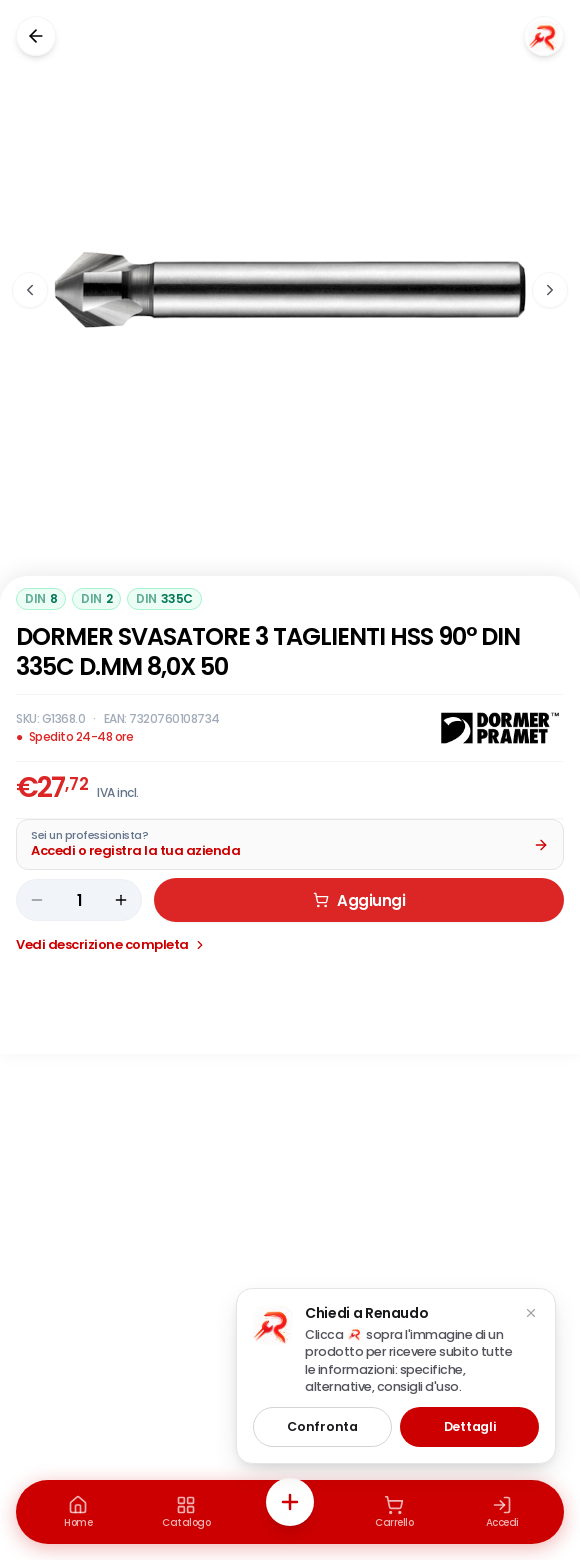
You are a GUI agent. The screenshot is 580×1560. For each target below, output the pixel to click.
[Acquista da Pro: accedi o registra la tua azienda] (290, 844)
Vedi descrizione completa (111, 944)
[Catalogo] (186, 1512)
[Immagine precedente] (30, 290)
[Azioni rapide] (290, 1502)
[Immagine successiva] (550, 290)
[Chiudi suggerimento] (531, 1313)
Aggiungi (359, 900)
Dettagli (470, 1426)
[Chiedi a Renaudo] (544, 36)
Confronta (322, 1426)
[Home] (78, 1512)
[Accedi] (502, 1512)
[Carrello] (394, 1512)
